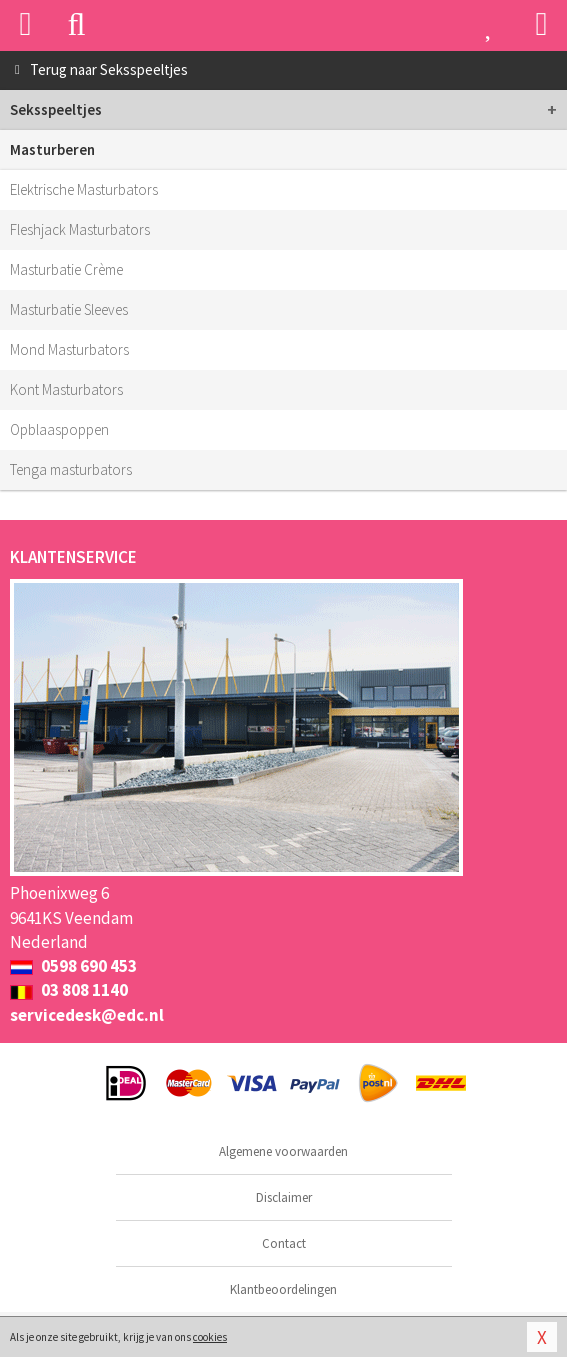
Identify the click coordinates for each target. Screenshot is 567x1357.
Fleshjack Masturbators (80, 229)
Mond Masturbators (69, 349)
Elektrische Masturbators (84, 189)
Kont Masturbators (66, 389)
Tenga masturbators (71, 469)
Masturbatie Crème (66, 269)
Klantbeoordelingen (283, 1289)
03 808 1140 (69, 990)
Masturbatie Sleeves (69, 309)
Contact (284, 1243)
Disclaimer (284, 1197)
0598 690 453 (73, 966)
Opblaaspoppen (59, 429)
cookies (210, 1337)
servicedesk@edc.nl (87, 1015)
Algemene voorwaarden (283, 1151)
